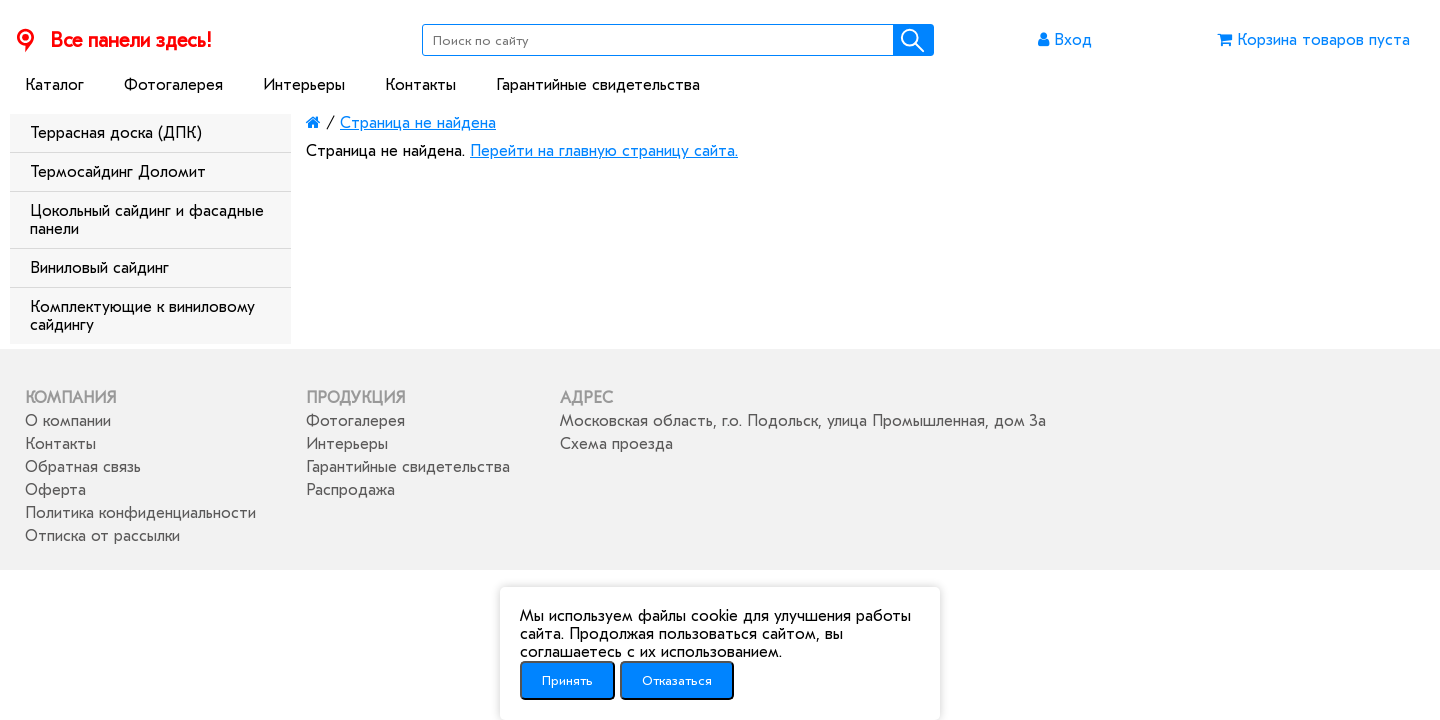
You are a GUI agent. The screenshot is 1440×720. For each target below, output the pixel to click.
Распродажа (350, 490)
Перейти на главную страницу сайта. (604, 151)
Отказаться (677, 680)
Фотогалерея (173, 85)
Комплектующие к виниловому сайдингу (142, 316)
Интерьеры (304, 85)
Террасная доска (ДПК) (116, 133)
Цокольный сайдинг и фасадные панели (147, 220)
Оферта (55, 490)
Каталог (54, 85)
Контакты (420, 85)
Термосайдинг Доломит (118, 172)
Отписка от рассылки (102, 536)
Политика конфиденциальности (140, 513)
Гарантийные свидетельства (598, 85)
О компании (68, 421)
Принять (567, 680)
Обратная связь (83, 467)
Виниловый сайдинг (99, 268)
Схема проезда (616, 444)
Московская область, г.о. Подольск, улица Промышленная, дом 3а (803, 421)
